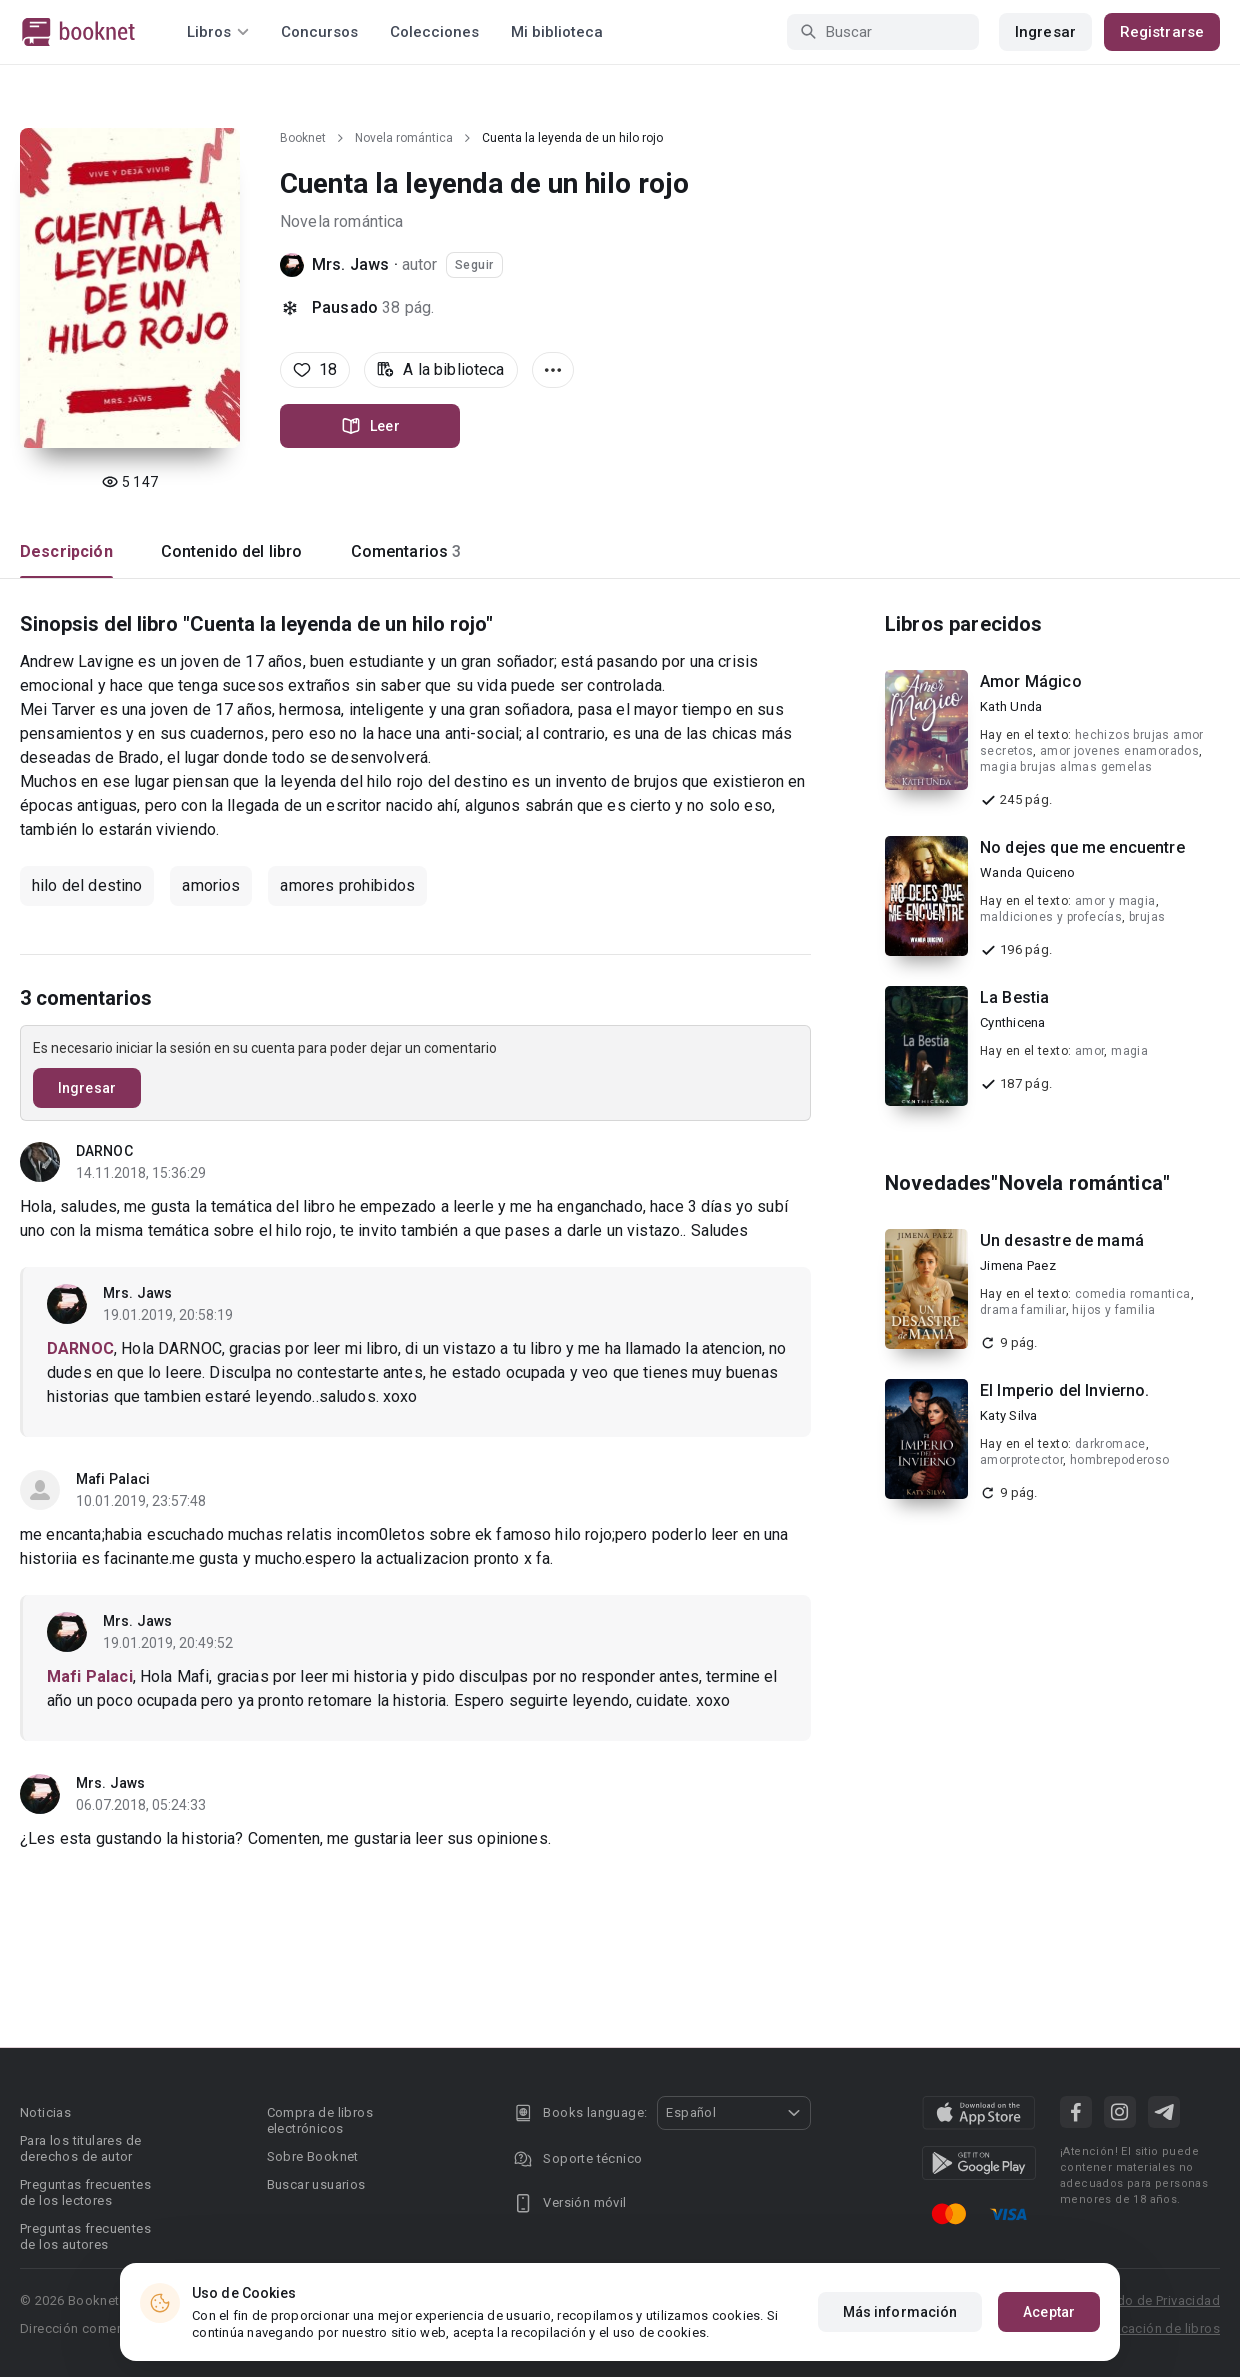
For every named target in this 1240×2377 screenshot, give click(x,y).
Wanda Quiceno (1027, 872)
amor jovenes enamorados (1119, 751)
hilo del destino (87, 885)
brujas (1147, 917)
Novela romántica (404, 138)
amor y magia (1115, 901)
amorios (211, 885)
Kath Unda (1011, 706)
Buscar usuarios (316, 2184)
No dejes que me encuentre (1082, 847)
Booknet (303, 138)
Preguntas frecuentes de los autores (85, 2236)
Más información (900, 2312)
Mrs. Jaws (350, 264)
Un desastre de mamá (1062, 1240)
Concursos (319, 32)
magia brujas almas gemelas (1066, 767)
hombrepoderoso (1120, 1460)
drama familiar (1023, 1310)
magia (1129, 1051)
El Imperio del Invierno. (1065, 1390)
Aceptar (1049, 2312)
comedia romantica (1133, 1294)
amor (1090, 1051)
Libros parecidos (963, 624)
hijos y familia (1113, 1310)
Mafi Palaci (113, 1479)
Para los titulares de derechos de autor (80, 2148)
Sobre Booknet (313, 2156)
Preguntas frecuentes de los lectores (85, 2192)
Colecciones (434, 32)
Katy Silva (1009, 1415)
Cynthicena (1013, 1022)
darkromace (1110, 1444)
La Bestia (1014, 997)
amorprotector (1021, 1460)
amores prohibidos (347, 885)
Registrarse (1162, 32)
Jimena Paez (1018, 1265)
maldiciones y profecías (1051, 917)
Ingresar (1045, 32)
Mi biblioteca (557, 32)
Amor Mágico (1031, 681)
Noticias (45, 2112)
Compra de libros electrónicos (320, 2120)
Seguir (474, 265)
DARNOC (104, 1151)
